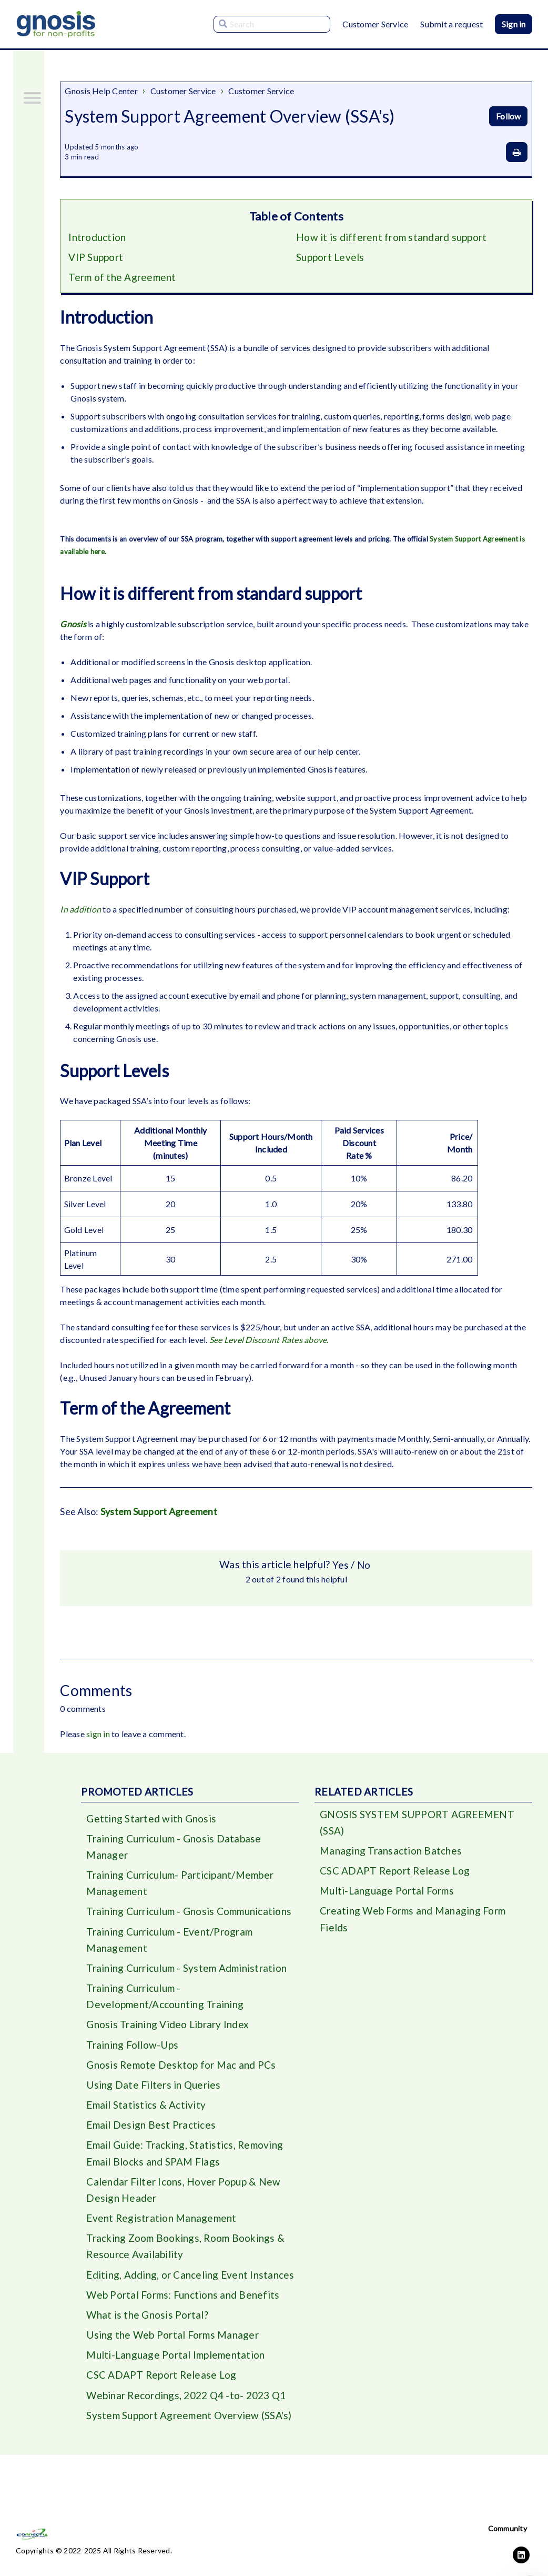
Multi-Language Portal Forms (387, 1894)
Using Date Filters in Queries (153, 2093)
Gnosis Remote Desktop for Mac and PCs (181, 2072)
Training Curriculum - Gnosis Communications (190, 1915)
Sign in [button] (513, 24)
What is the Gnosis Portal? (147, 2328)
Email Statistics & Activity (146, 2113)
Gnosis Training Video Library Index (167, 2031)
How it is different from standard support (392, 237)
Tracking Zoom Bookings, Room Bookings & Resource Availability (186, 2257)
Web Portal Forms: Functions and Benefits (183, 2307)
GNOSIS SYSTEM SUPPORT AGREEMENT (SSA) (419, 1824)
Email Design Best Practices (151, 2134)
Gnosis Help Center (101, 91)
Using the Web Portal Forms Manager (173, 2348)
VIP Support (95, 258)
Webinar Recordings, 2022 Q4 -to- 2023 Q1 (187, 2410)
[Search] (272, 24)
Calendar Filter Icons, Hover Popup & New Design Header (183, 2200)
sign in (98, 1735)
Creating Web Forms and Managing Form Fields (414, 1923)
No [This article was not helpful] (364, 1566)
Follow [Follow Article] (508, 116)
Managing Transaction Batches (391, 1853)
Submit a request (451, 24)
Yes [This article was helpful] (340, 1566)
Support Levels (330, 258)
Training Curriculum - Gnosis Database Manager (174, 1849)
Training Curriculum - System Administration (188, 1973)
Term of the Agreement (123, 278)
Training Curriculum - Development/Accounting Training (165, 2002)
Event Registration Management (162, 2229)
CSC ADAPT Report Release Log (162, 2389)
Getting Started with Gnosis (151, 1820)
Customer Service (375, 24)
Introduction (97, 237)
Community (507, 2528)
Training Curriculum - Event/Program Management (170, 1944)
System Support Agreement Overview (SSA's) (190, 2430)
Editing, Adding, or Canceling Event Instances (190, 2287)
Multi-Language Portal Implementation (176, 2369)
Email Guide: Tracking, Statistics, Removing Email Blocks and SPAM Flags (186, 2162)
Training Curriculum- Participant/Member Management (181, 1886)
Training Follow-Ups (132, 2052)
